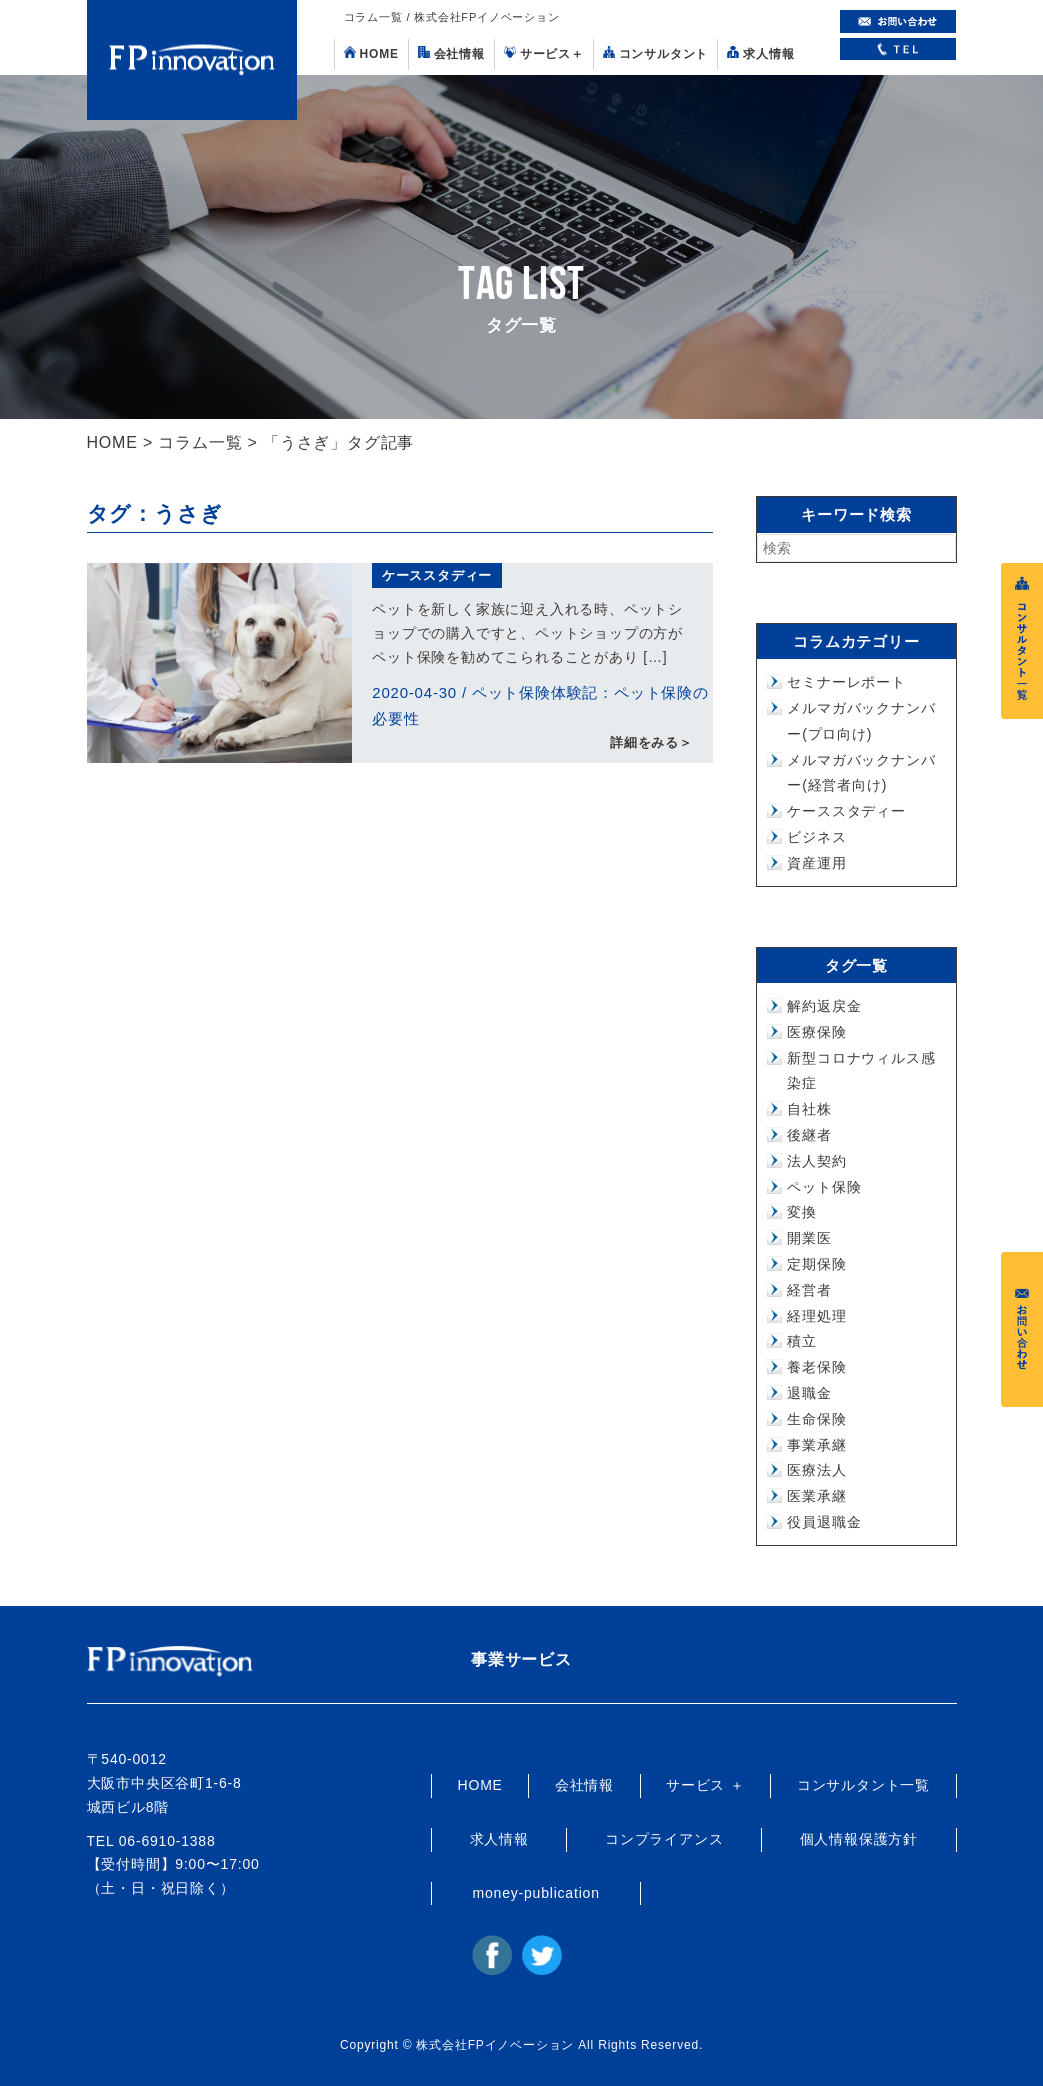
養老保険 (816, 1367)
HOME (371, 53)
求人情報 (760, 53)
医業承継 (816, 1496)
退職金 (809, 1393)
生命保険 (816, 1419)
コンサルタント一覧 (863, 1785)
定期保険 (816, 1264)
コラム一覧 (200, 442)
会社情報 (451, 53)
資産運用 (816, 863)
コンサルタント (656, 53)
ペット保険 (824, 1187)
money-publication (536, 1893)
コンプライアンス (664, 1839)
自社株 (809, 1109)
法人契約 (816, 1161)
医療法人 (816, 1470)
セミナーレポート (846, 682)
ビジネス (816, 837)
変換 (802, 1212)
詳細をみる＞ (651, 743)
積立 (802, 1341)
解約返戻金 (824, 1006)
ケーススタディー (437, 575)
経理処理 (816, 1316)
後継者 (809, 1135)
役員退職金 (824, 1522)
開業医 (809, 1238)
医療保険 (816, 1032)
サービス (544, 53)
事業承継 (816, 1445)
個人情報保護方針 (859, 1839)
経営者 (809, 1290)
